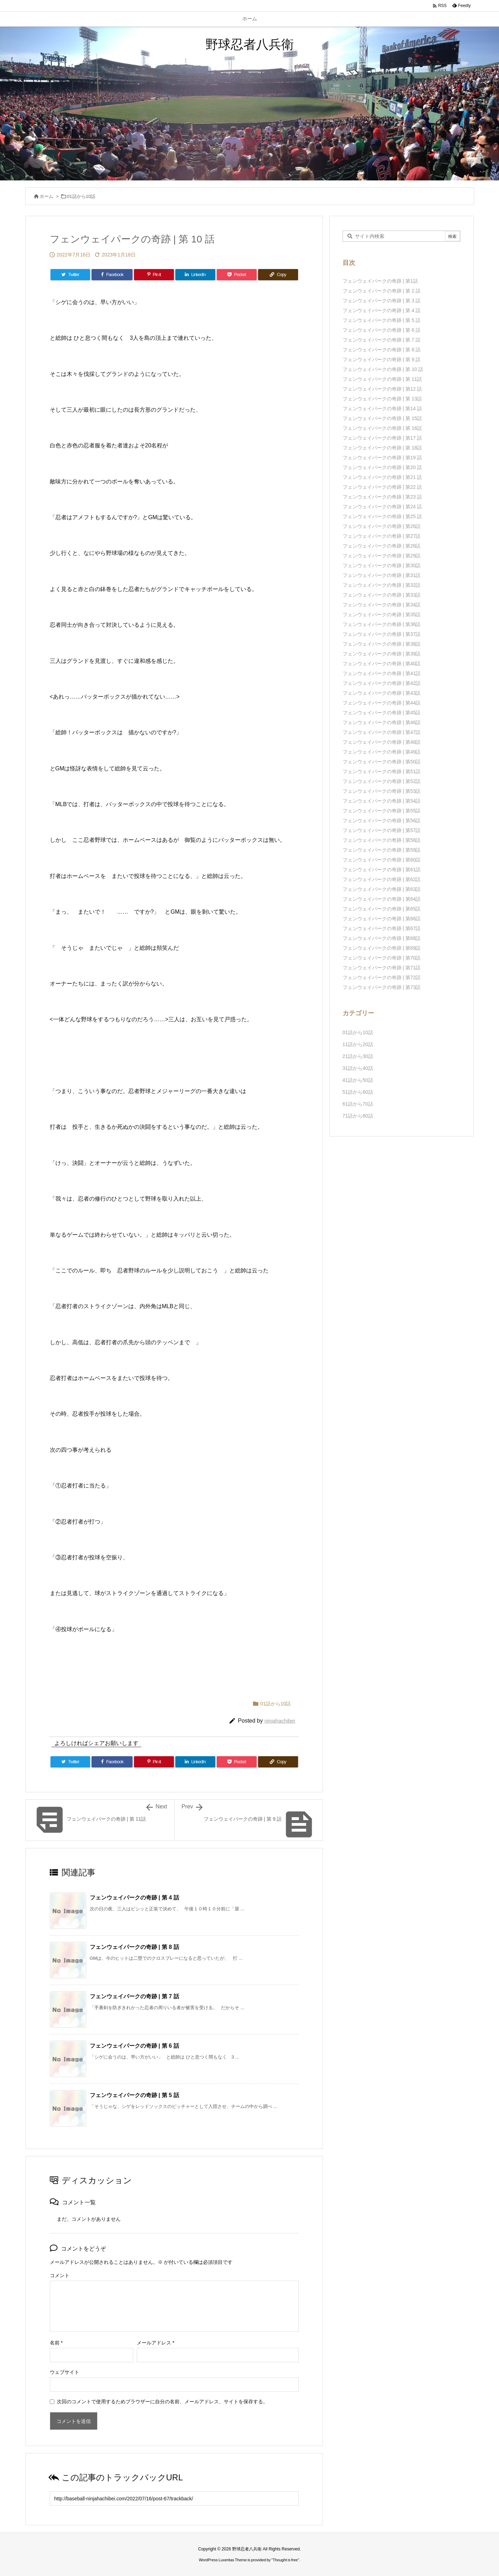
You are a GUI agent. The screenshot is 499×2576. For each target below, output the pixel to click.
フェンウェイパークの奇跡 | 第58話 (382, 840)
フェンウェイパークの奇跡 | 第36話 (382, 624)
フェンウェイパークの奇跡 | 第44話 (382, 703)
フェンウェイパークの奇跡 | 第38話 (382, 644)
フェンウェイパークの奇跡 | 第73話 (382, 987)
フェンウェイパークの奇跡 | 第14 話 (382, 408)
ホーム (46, 196)
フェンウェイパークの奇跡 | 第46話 (382, 722)
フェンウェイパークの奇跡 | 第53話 (382, 791)
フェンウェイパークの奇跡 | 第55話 (382, 810)
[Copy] (278, 274)
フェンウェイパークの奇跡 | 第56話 (382, 820)
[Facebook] (112, 274)
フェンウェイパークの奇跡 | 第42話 (382, 683)
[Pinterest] (154, 274)
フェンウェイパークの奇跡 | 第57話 (382, 830)
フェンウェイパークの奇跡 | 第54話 (382, 801)
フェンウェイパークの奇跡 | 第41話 (382, 673)
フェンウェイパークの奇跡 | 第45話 (382, 712)
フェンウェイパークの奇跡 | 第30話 (382, 565)
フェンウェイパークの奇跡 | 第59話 (382, 850)
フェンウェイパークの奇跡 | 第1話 (380, 281)
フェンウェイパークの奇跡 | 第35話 (382, 614)
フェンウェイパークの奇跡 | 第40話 (382, 663)
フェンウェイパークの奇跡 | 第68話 (382, 938)
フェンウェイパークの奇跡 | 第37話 (382, 634)
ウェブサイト (64, 2372)
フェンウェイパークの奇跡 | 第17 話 (382, 438)
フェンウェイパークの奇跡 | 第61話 (382, 869)
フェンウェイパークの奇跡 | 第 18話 (382, 448)
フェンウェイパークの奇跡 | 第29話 (382, 555)
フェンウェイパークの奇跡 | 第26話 (382, 526)
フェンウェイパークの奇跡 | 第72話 (382, 977)
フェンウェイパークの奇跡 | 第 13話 (382, 398)
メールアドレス (155, 2342)
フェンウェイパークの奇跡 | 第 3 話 (382, 300)
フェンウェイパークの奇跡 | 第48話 (382, 742)
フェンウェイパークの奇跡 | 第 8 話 (134, 1947)
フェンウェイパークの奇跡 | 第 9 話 (382, 359)
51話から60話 (358, 1092)
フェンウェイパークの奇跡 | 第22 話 (382, 487)
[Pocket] (237, 274)
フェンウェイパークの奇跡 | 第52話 (382, 781)
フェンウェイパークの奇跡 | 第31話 (382, 575)
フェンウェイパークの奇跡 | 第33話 (382, 595)
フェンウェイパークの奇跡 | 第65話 (382, 909)
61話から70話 (358, 1104)
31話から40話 (358, 1068)
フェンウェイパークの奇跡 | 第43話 (382, 693)
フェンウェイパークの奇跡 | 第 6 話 (134, 2046)
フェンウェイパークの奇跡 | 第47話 (382, 732)
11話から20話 (358, 1044)
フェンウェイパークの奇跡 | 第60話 (382, 860)
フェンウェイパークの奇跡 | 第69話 (382, 948)
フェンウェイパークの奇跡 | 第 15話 (382, 418)
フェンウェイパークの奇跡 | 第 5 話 (134, 2095)
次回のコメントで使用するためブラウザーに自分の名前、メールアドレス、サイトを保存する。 (162, 2401)
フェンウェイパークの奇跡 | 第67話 (382, 928)
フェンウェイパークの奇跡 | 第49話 (382, 752)
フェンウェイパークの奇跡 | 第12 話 (382, 389)
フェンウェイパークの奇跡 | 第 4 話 (134, 1898)
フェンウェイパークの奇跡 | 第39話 (382, 654)
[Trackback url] (174, 2498)
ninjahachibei (279, 1721)
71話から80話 (358, 1116)
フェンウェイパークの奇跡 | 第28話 (382, 546)
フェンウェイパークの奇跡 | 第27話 (382, 536)
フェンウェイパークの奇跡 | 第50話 (382, 761)
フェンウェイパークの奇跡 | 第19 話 (382, 457)
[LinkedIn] (195, 274)
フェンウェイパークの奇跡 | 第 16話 (382, 428)
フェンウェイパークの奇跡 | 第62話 (382, 879)
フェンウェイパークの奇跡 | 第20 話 (382, 467)
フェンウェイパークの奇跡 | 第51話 (382, 771)
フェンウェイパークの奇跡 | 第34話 (382, 604)
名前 (56, 2342)
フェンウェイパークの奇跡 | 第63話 (382, 889)
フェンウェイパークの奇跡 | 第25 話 (382, 516)
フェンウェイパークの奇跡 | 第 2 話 (382, 291)
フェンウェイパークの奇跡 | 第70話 (382, 958)
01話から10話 (81, 196)
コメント (59, 2275)
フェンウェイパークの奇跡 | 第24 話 (382, 506)
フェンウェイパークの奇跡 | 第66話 (382, 918)
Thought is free (285, 2560)
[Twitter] (70, 274)
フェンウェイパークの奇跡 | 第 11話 (382, 379)
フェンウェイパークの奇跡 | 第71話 (382, 967)
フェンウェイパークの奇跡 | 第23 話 (382, 497)
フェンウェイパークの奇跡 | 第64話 (382, 899)
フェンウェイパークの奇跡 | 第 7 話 (134, 1996)
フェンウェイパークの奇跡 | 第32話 (382, 585)
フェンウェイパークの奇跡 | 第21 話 (382, 477)
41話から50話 (358, 1080)
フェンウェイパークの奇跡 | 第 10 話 (383, 369)
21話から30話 (358, 1056)
